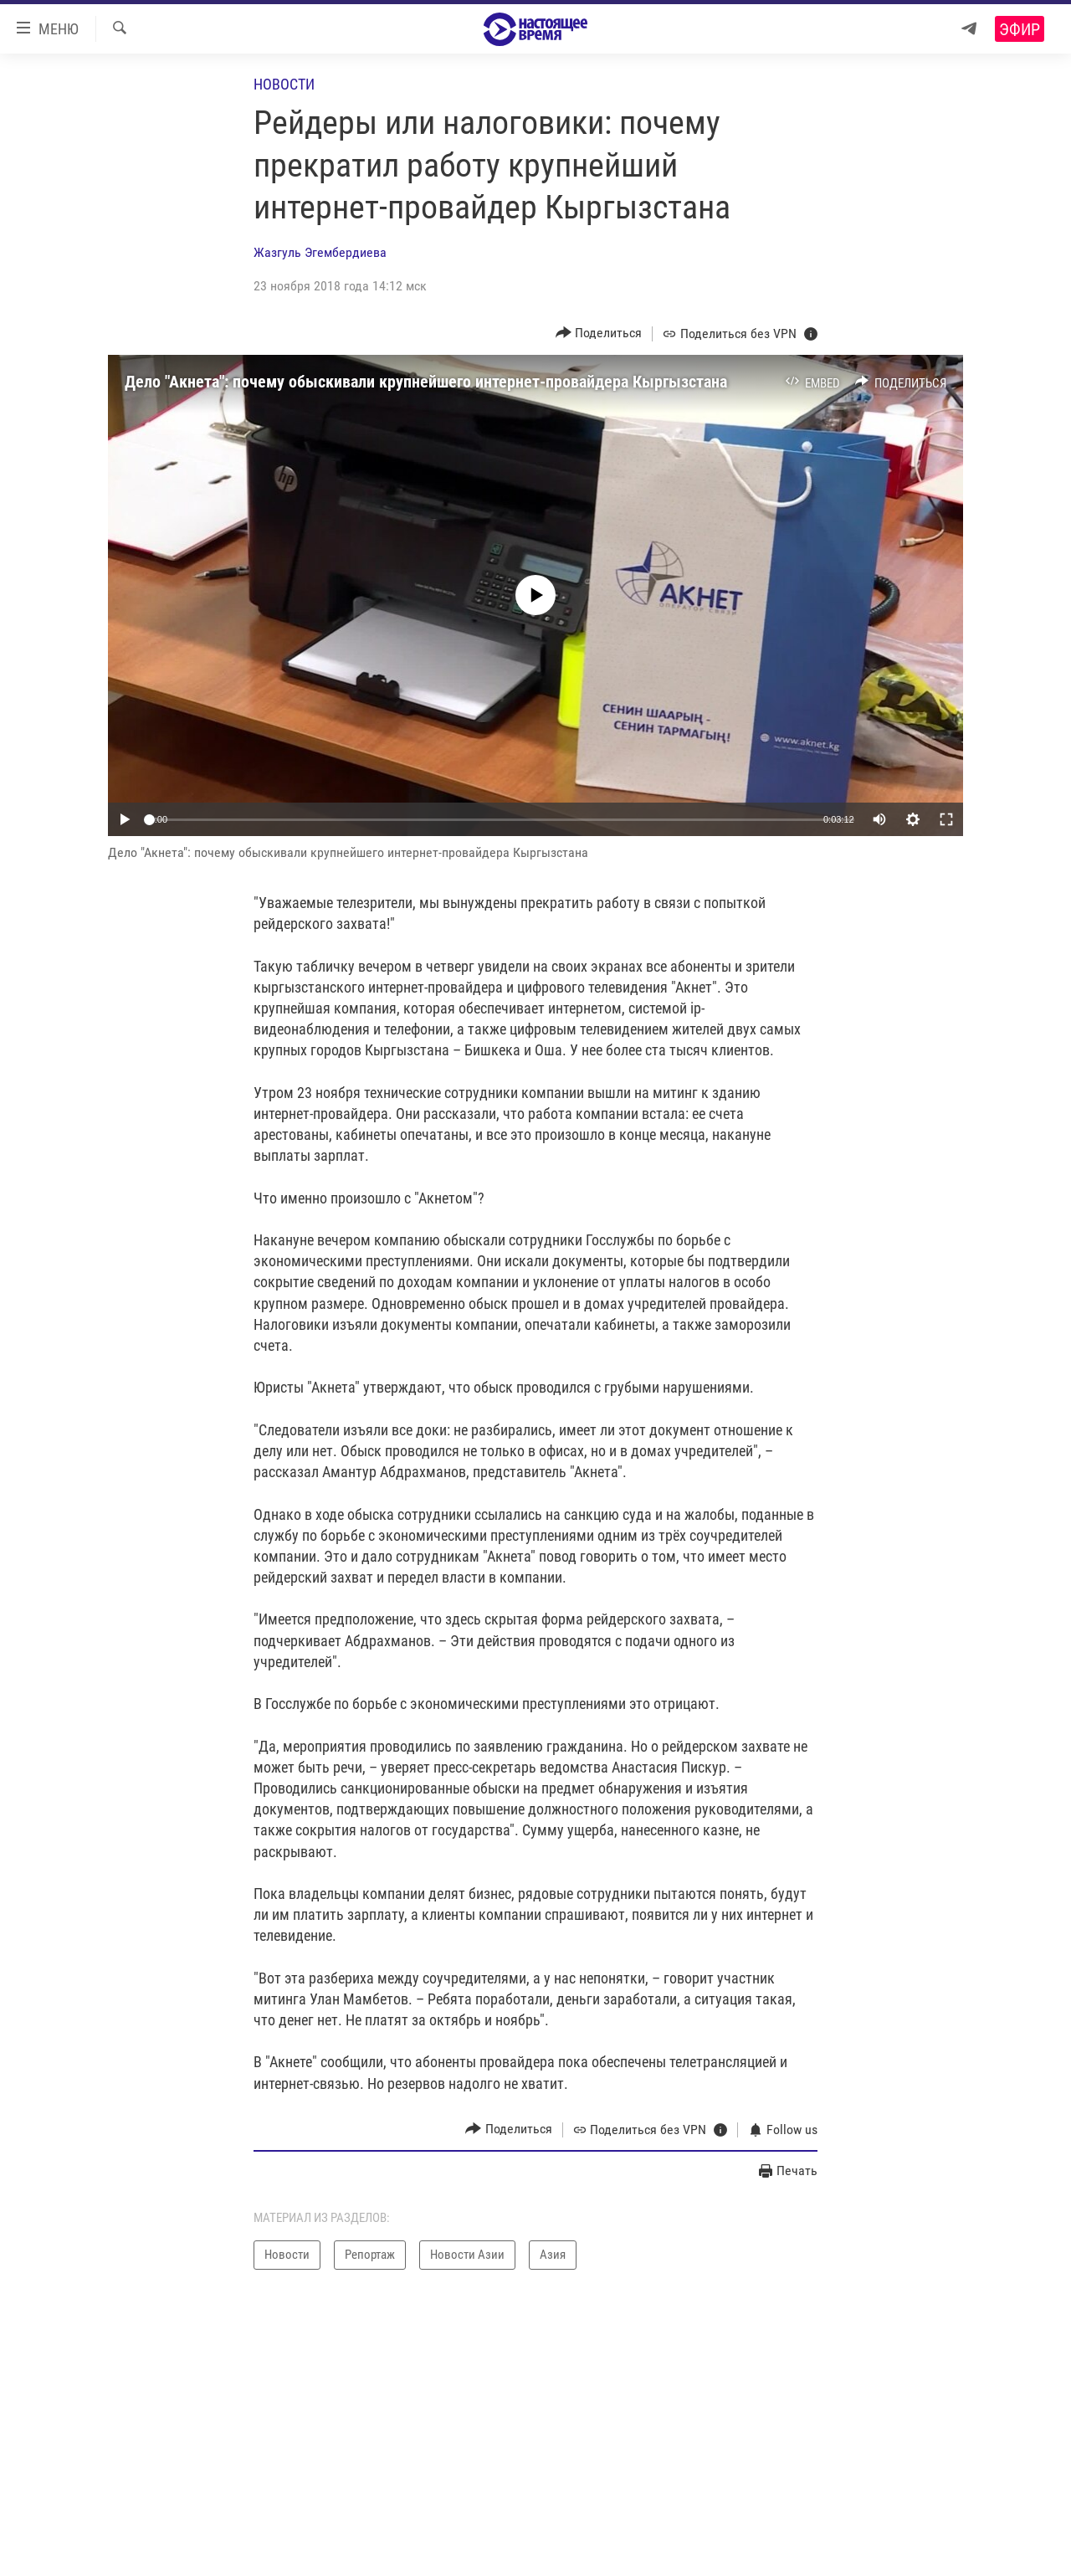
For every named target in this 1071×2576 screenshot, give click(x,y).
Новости (284, 84)
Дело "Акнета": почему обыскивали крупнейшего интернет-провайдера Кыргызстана (426, 382)
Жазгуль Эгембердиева (320, 252)
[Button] (599, 333)
